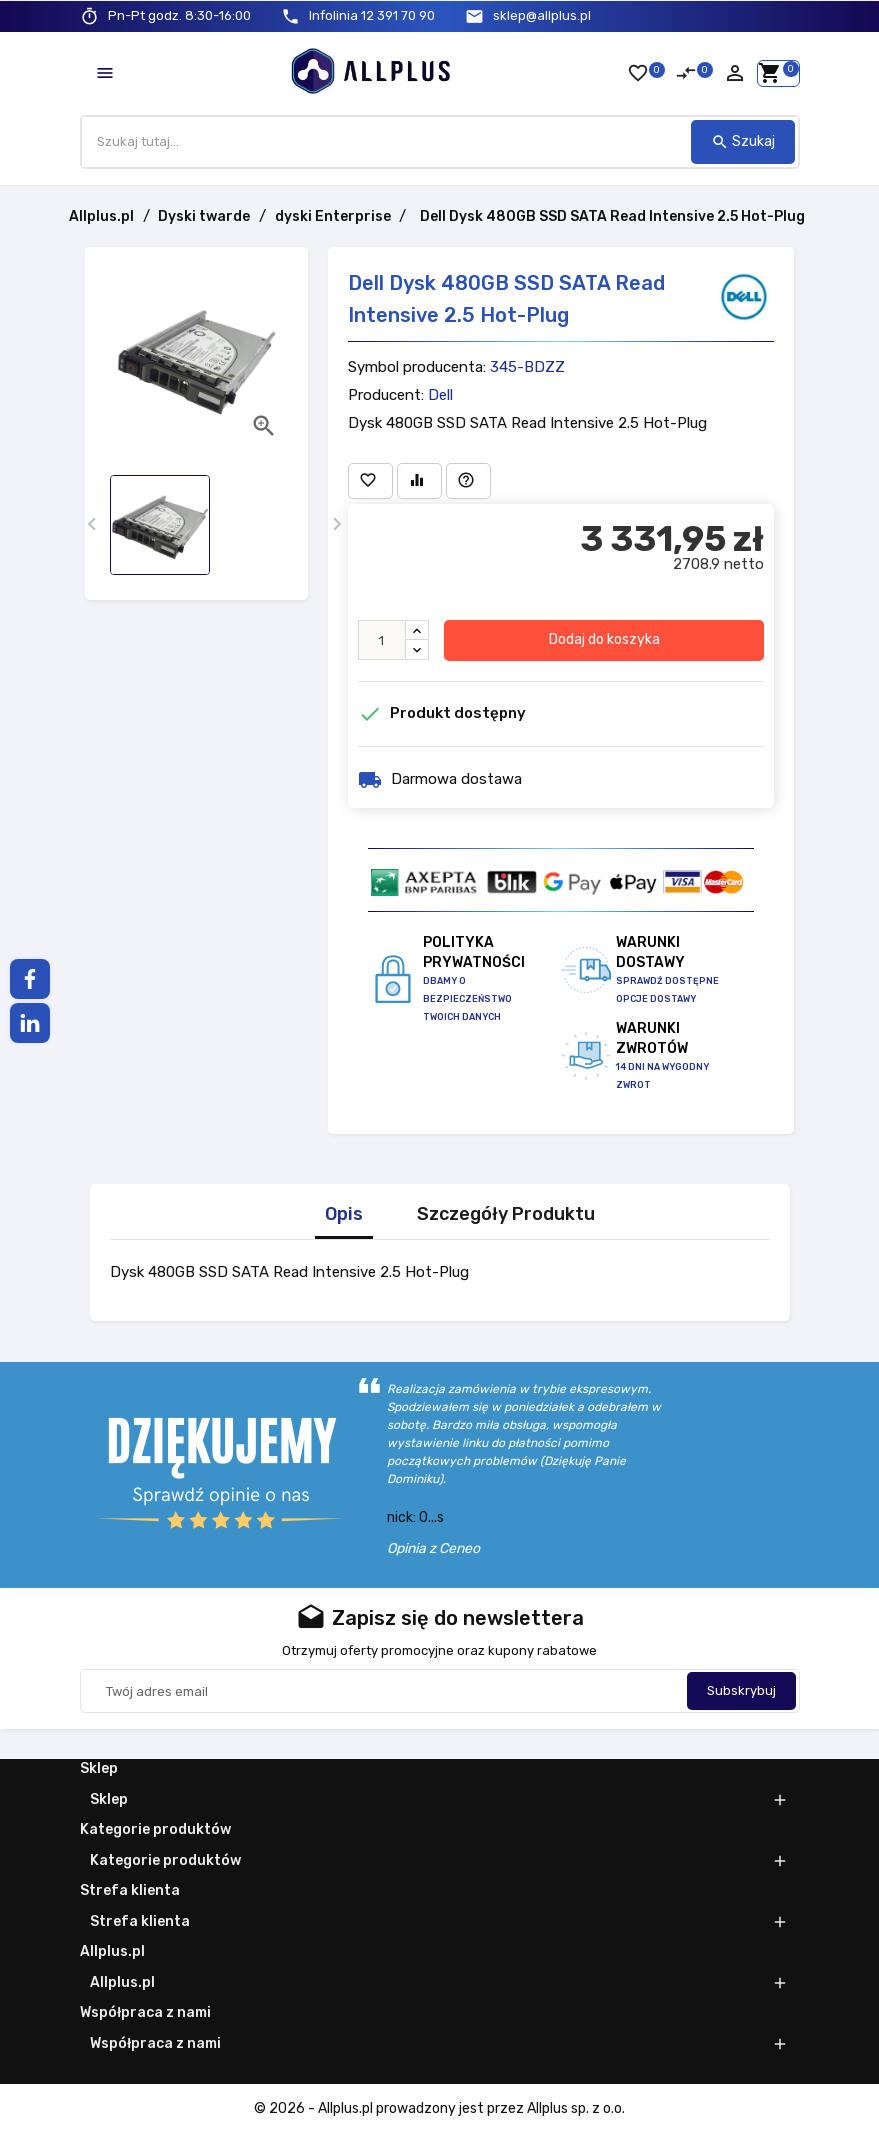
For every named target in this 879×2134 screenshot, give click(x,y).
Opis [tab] (344, 1214)
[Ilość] (382, 640)
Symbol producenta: (417, 367)
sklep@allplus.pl (542, 15)
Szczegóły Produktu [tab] (506, 1214)
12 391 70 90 (372, 15)
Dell (440, 395)
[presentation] (92, 524)
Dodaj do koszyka (604, 639)
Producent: (386, 395)
